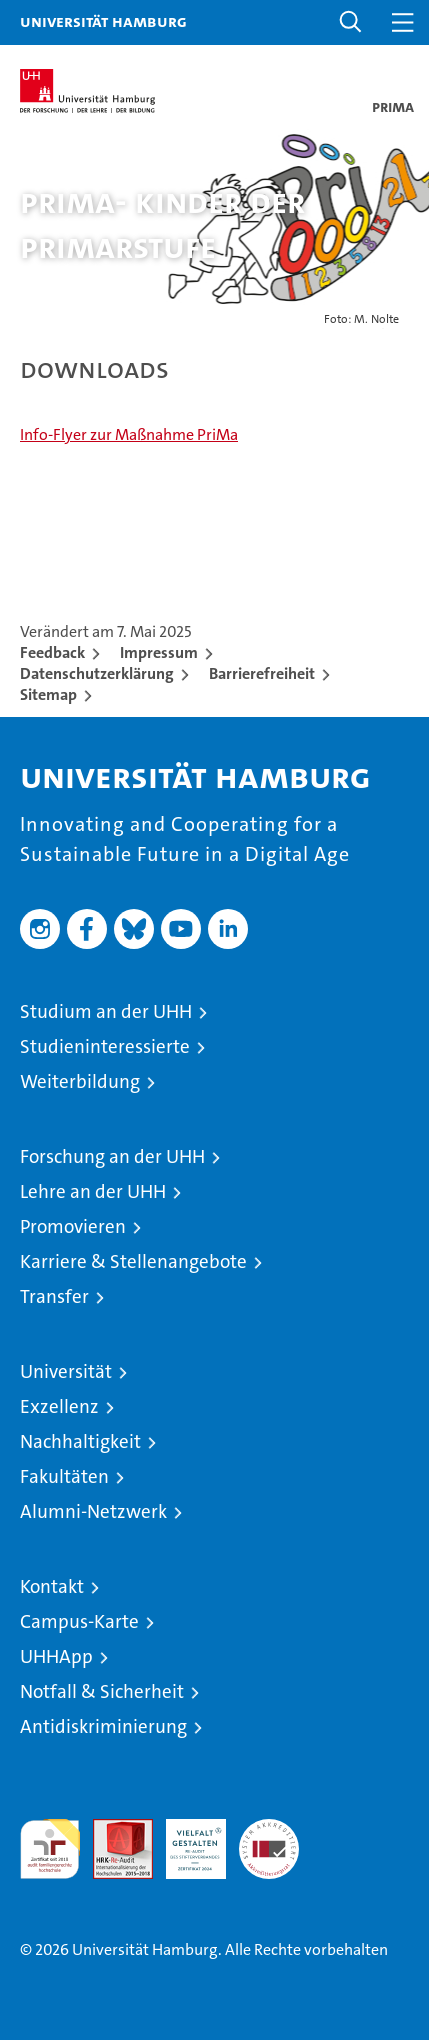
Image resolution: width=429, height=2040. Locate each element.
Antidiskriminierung (103, 1726)
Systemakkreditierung (269, 1829)
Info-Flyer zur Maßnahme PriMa (129, 434)
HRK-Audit (185, 1840)
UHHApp (56, 1656)
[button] (351, 22)
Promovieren (73, 1226)
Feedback (52, 652)
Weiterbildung (80, 1081)
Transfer (54, 1296)
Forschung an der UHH (112, 1156)
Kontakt (52, 1586)
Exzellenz (59, 1406)
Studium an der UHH (106, 1011)
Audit (112, 1829)
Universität (66, 1371)
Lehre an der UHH (93, 1191)
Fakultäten (64, 1476)
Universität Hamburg (103, 21)
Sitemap (48, 694)
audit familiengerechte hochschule (50, 1849)
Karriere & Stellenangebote (133, 1261)
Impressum (159, 652)
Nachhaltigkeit (80, 1441)
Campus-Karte (79, 1621)
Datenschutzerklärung (97, 673)
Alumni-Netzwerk (93, 1511)
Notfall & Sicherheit (102, 1691)
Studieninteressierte (105, 1046)
